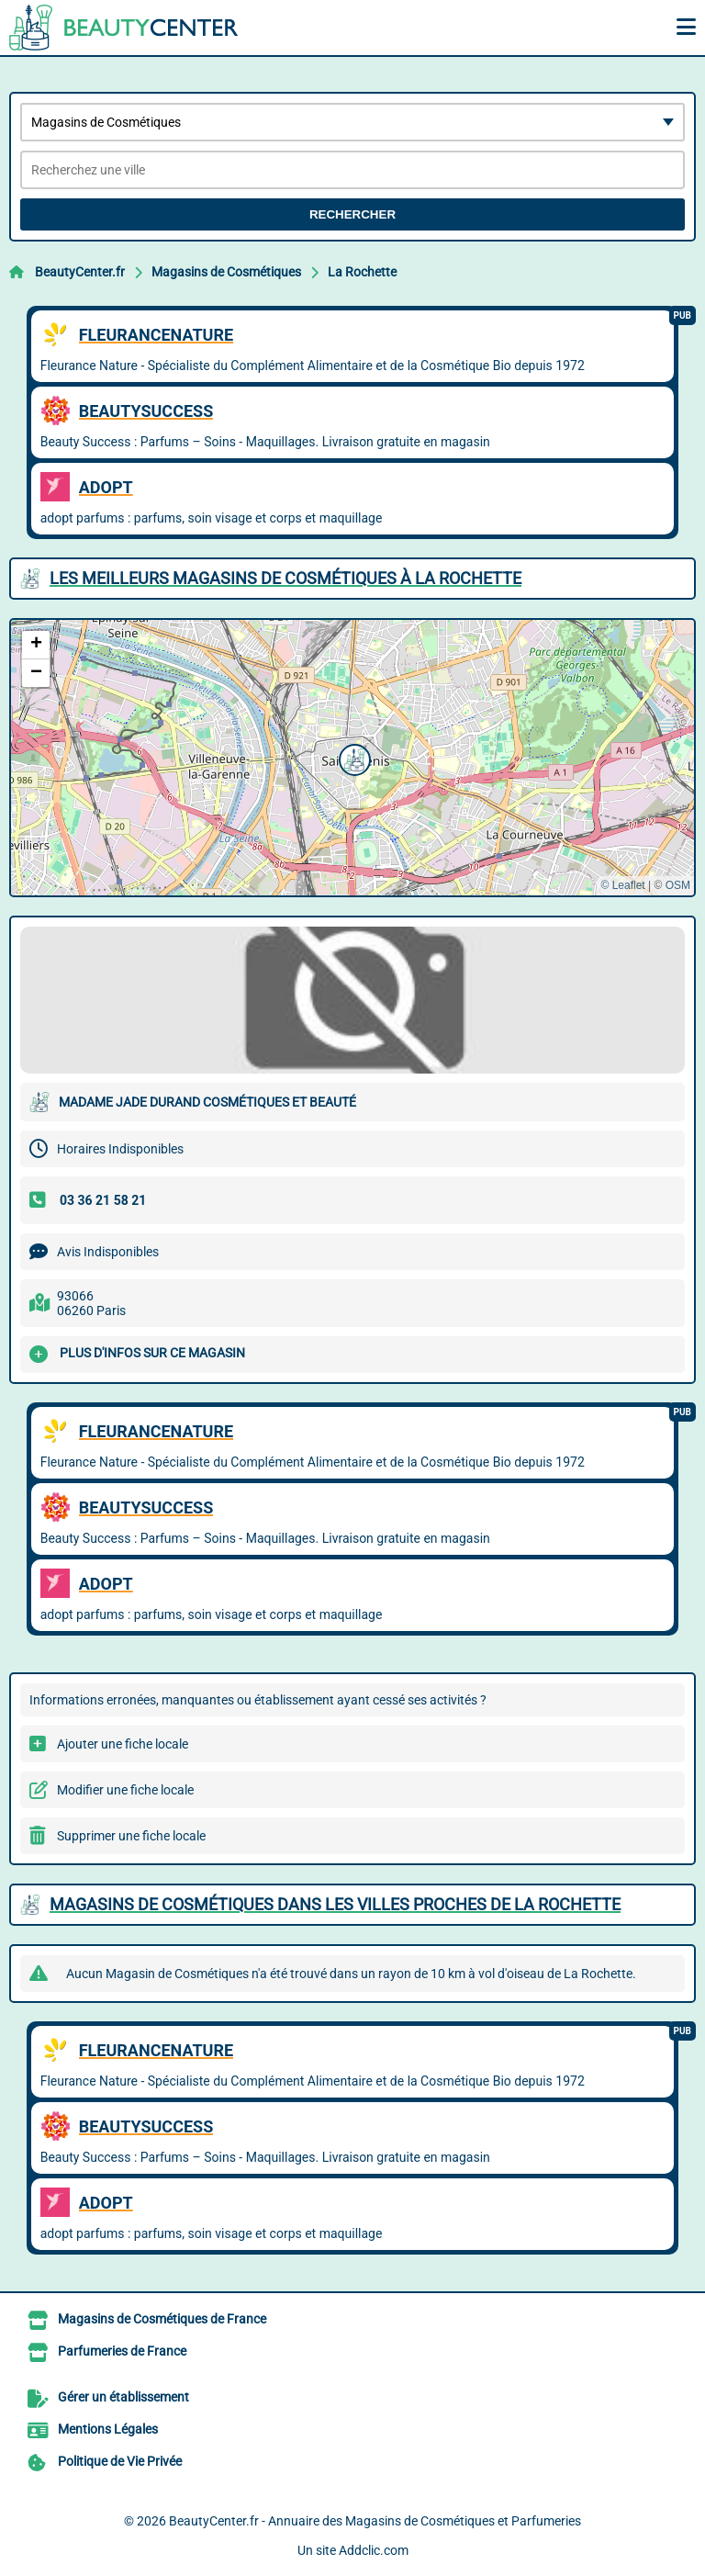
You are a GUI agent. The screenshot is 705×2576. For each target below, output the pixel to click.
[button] (352, 757)
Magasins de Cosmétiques (226, 271)
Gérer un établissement (123, 2397)
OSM (678, 885)
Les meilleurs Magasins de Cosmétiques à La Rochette (285, 578)
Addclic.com (373, 2550)
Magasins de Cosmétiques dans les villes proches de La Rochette (335, 1904)
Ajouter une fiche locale (122, 1744)
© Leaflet (622, 885)
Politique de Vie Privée (120, 2461)
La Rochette (362, 271)
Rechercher (352, 214)
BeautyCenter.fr (80, 271)
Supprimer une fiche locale (131, 1835)
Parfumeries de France (122, 2351)
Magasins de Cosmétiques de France (162, 2319)
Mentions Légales (108, 2429)
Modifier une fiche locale (125, 1790)
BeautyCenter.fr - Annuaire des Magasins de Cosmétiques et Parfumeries (375, 2521)
